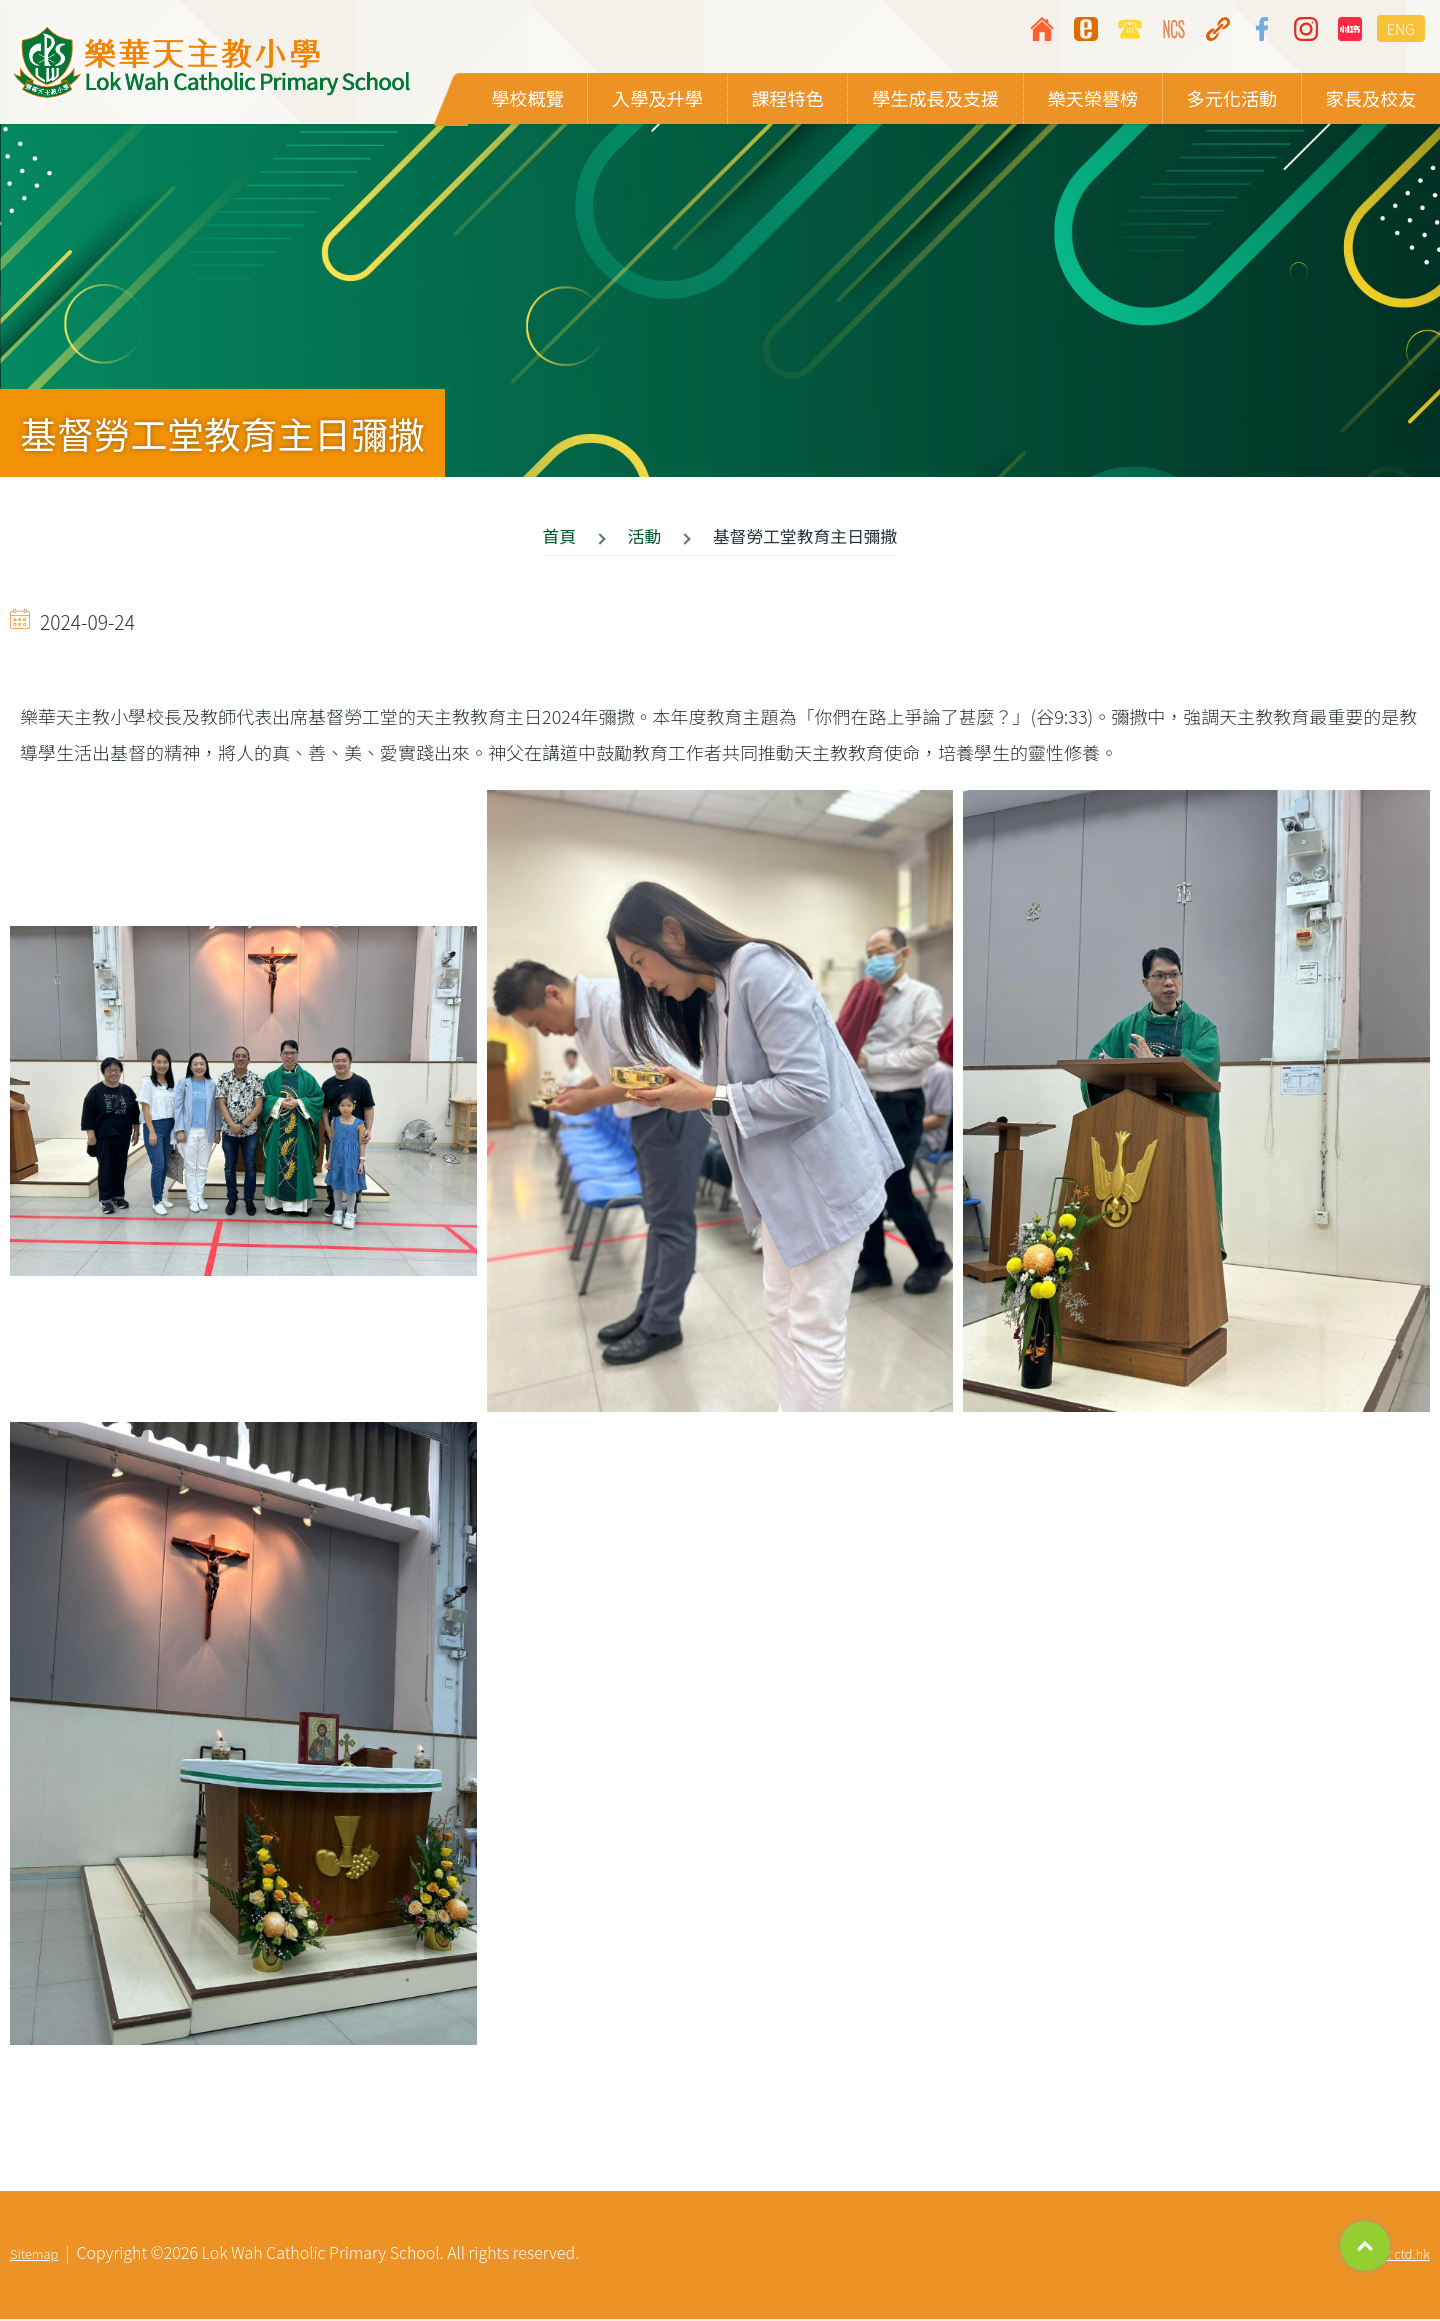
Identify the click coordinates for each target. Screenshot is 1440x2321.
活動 (645, 538)
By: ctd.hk (1402, 2255)
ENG (1401, 28)
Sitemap (34, 2255)
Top (1365, 2246)
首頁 (560, 538)
